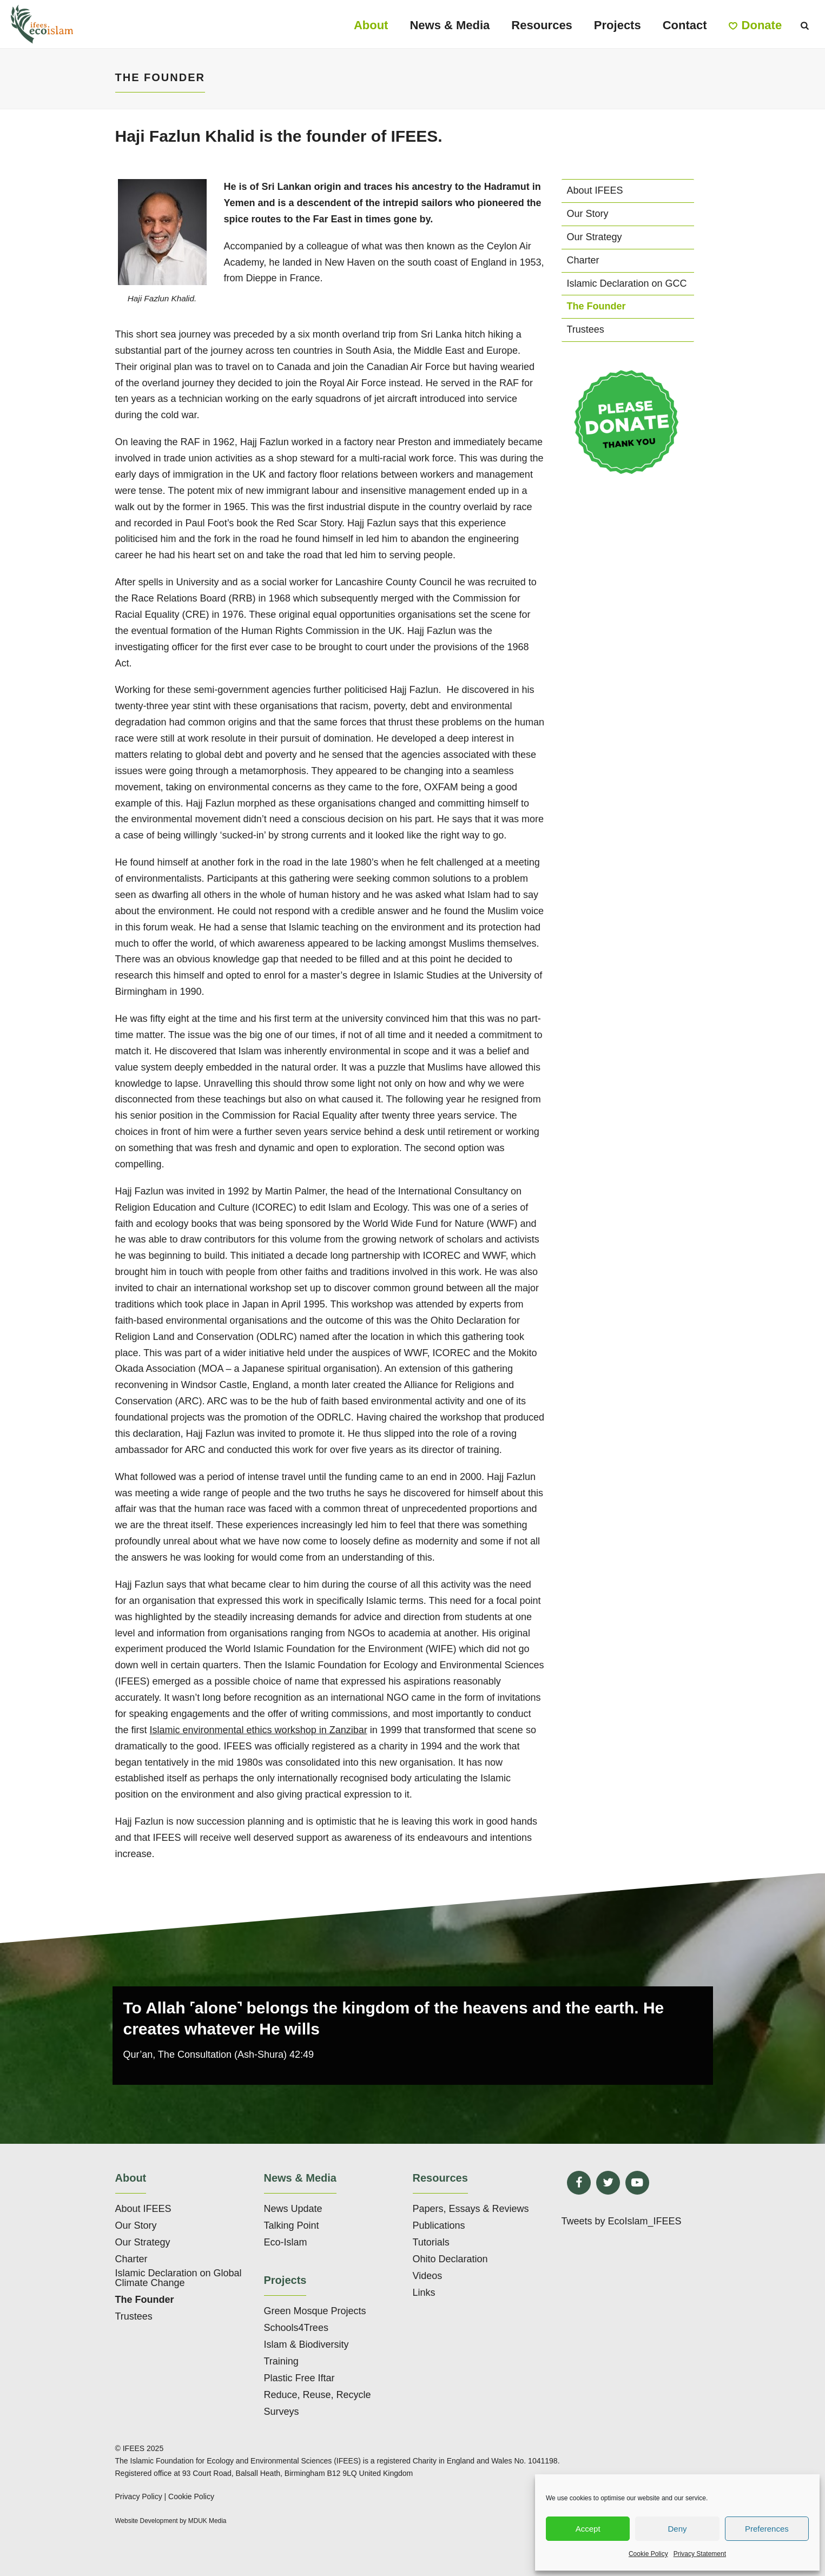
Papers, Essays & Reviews (471, 2209)
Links (424, 2292)
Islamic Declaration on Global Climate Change (178, 2278)
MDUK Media (207, 2521)
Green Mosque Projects (315, 2311)
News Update (293, 2209)
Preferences (767, 2528)
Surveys (281, 2411)
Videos (428, 2276)
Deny (677, 2528)
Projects (617, 25)
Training (281, 2361)
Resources (541, 25)
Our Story (588, 213)
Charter (583, 260)
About (371, 25)
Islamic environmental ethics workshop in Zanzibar (258, 1730)
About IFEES (595, 190)
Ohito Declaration (450, 2259)
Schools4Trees (296, 2328)
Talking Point (291, 2225)
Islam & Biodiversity (306, 2344)
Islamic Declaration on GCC (627, 283)
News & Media (450, 25)
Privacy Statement (700, 2554)
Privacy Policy (138, 2496)
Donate (755, 25)
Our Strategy (594, 237)
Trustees (585, 329)
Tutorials (431, 2242)
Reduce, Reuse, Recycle (317, 2395)
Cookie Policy (648, 2554)
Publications (439, 2225)
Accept (588, 2528)
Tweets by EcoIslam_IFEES (622, 2221)
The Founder (596, 306)
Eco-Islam (285, 2242)
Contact (685, 25)
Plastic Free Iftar (299, 2378)
